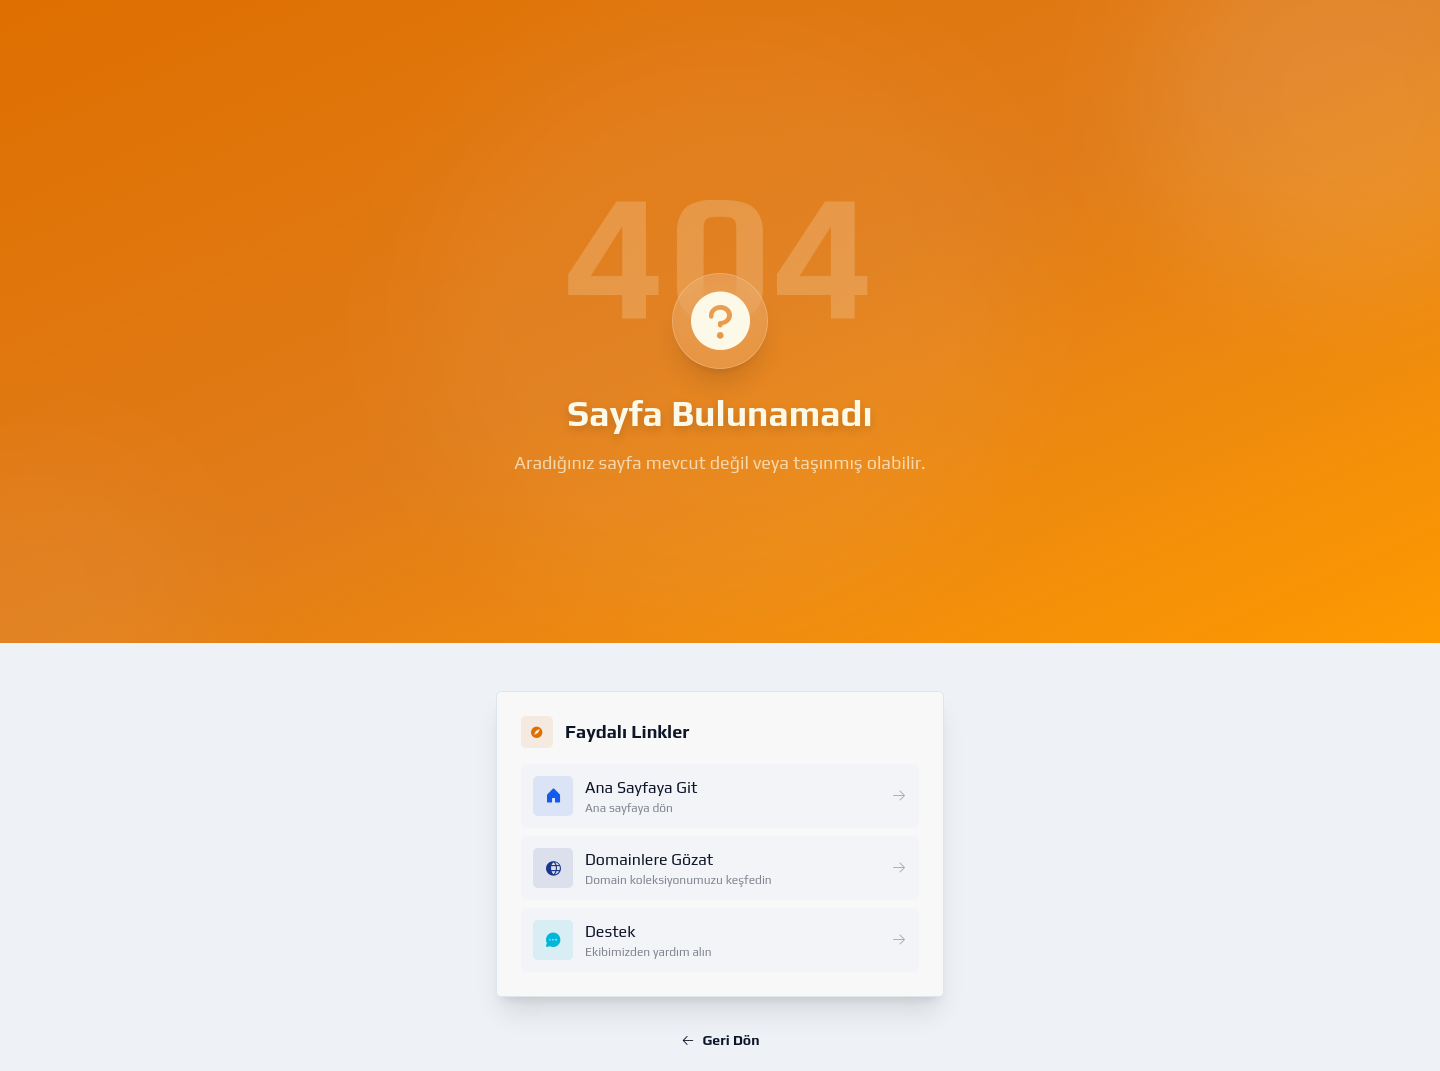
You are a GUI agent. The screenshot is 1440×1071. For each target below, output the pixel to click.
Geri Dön (720, 1040)
